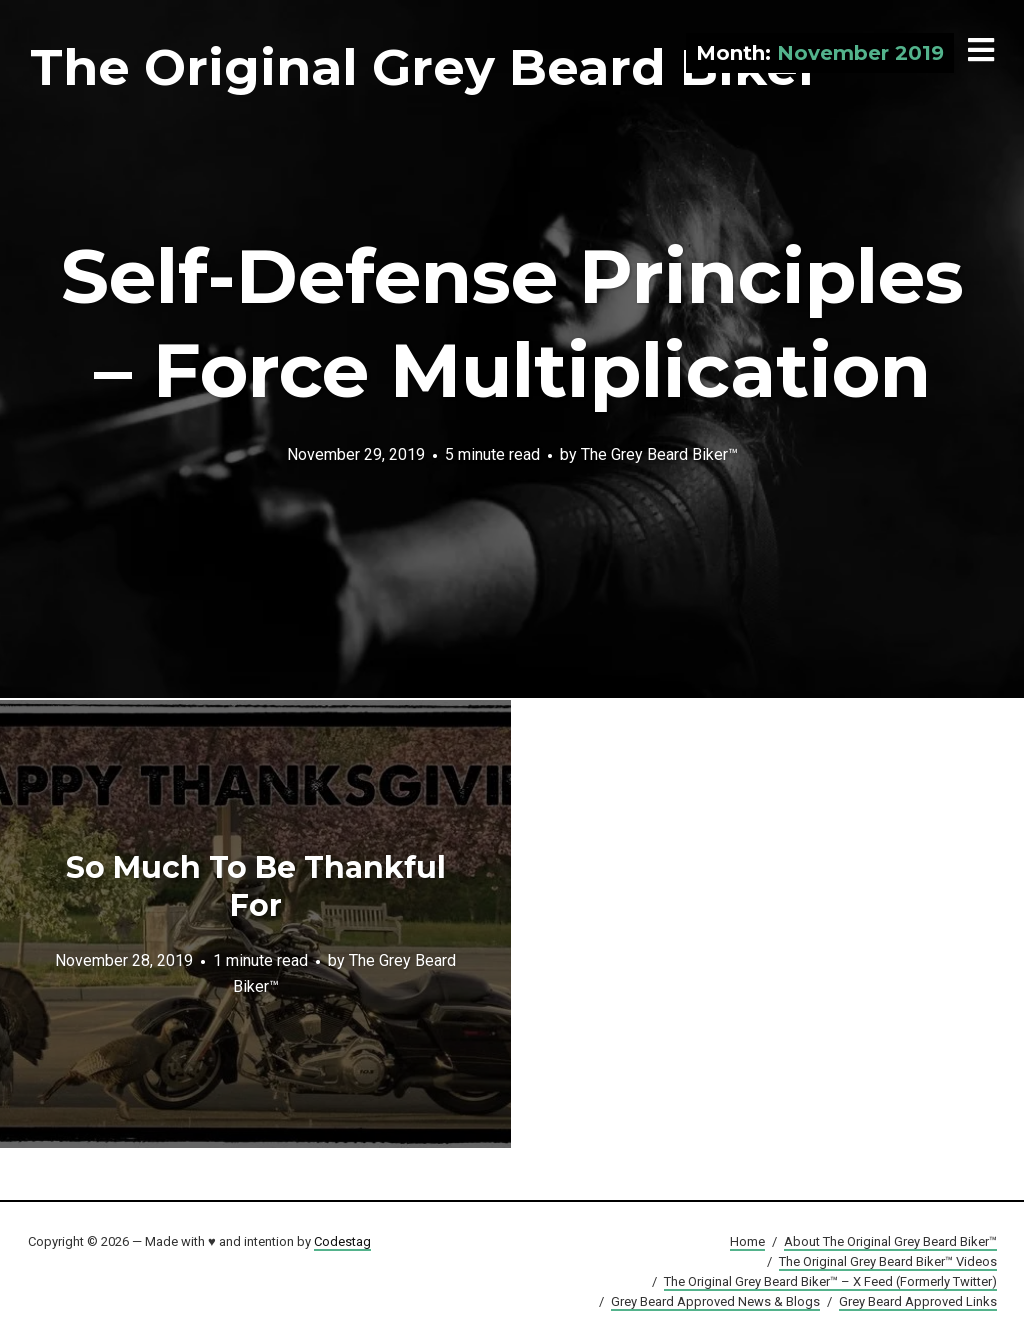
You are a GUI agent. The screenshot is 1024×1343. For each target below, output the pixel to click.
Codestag (342, 1241)
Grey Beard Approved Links (918, 1301)
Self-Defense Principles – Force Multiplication (512, 323)
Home (747, 1241)
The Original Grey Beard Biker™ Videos (888, 1261)
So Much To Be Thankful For (256, 886)
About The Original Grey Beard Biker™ (890, 1241)
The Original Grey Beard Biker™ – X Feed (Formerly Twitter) (830, 1281)
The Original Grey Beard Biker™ (451, 67)
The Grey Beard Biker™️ (659, 453)
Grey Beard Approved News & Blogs (715, 1301)
